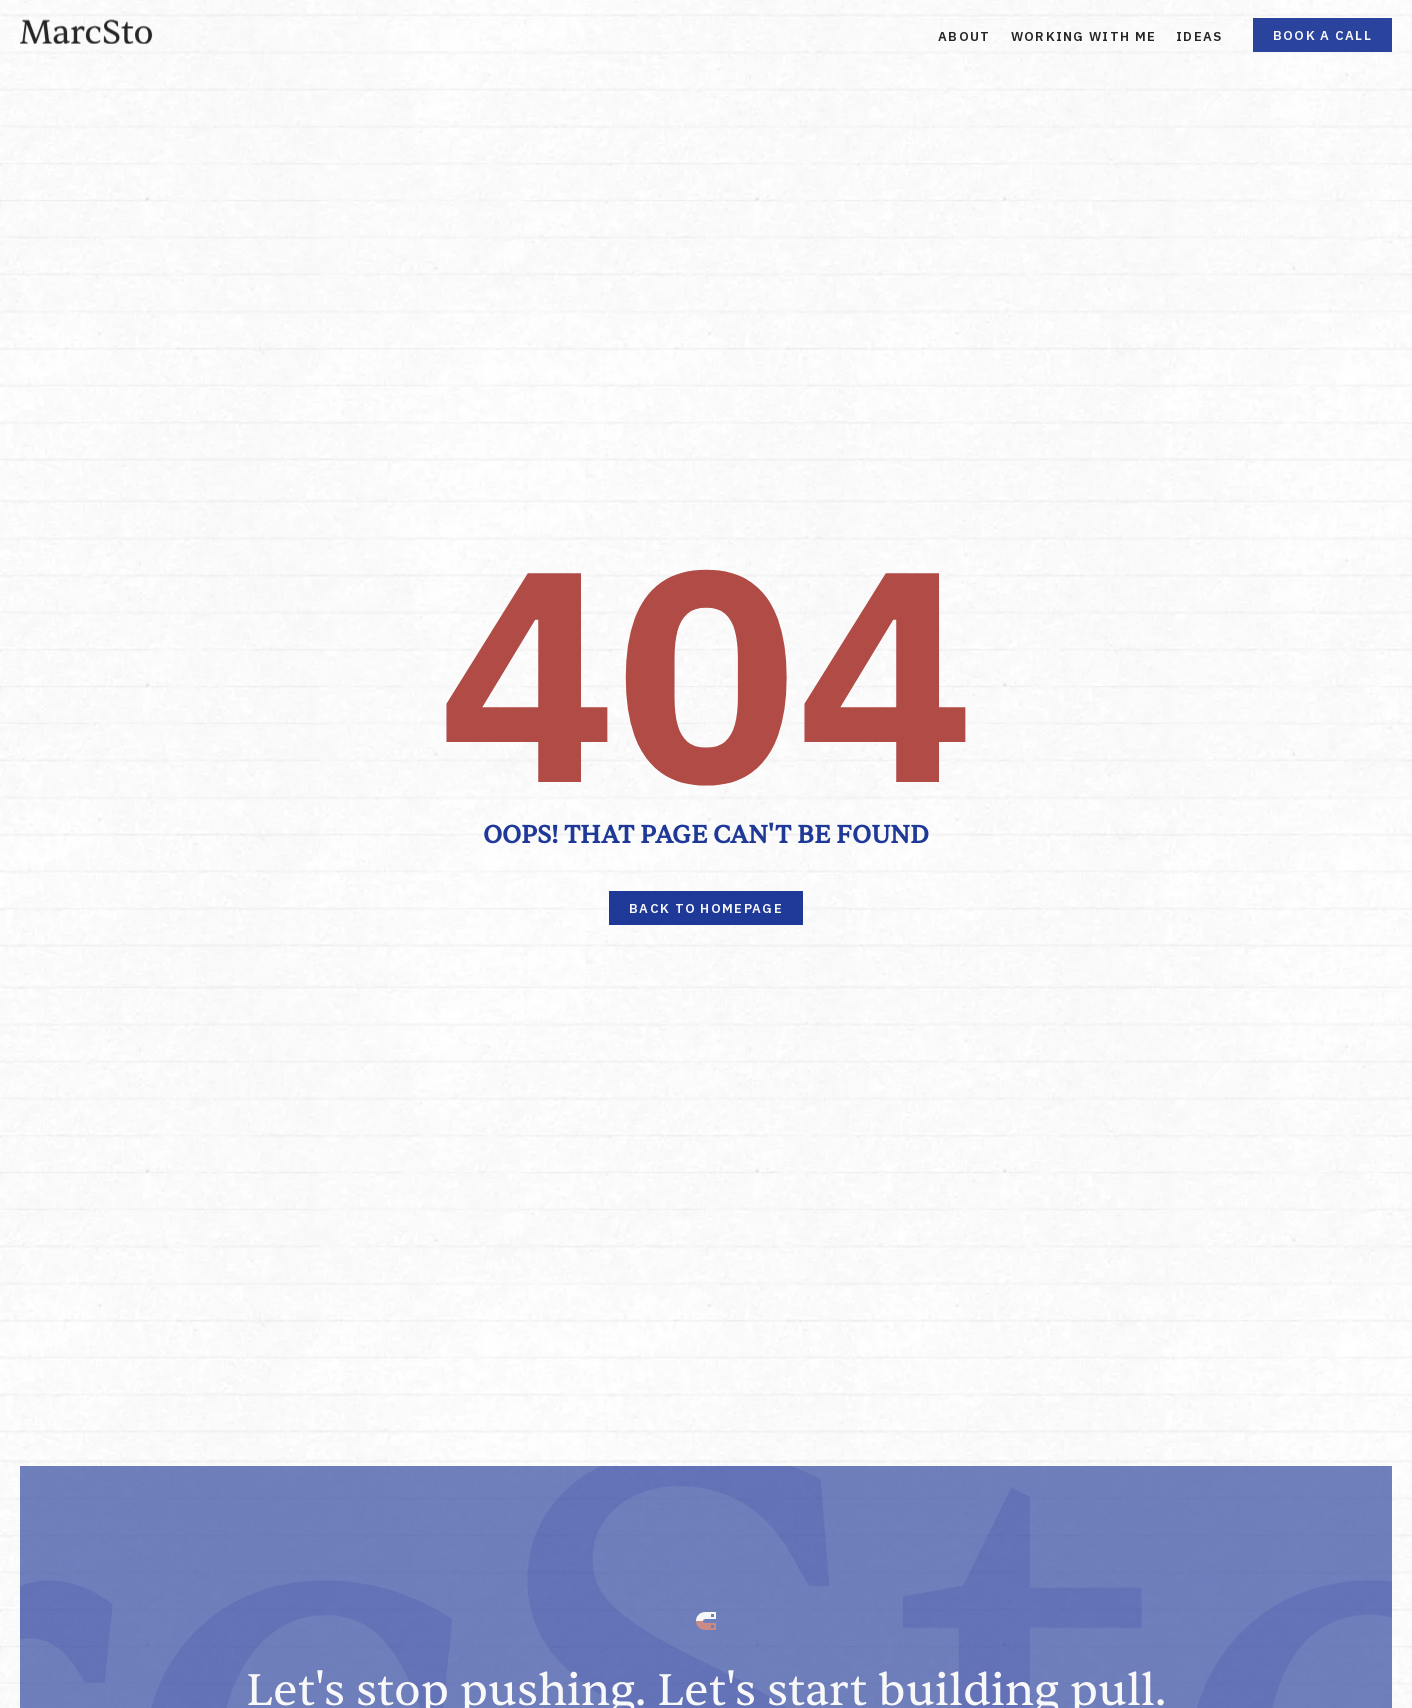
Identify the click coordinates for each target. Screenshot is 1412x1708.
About (964, 36)
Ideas (1199, 36)
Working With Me (1084, 36)
